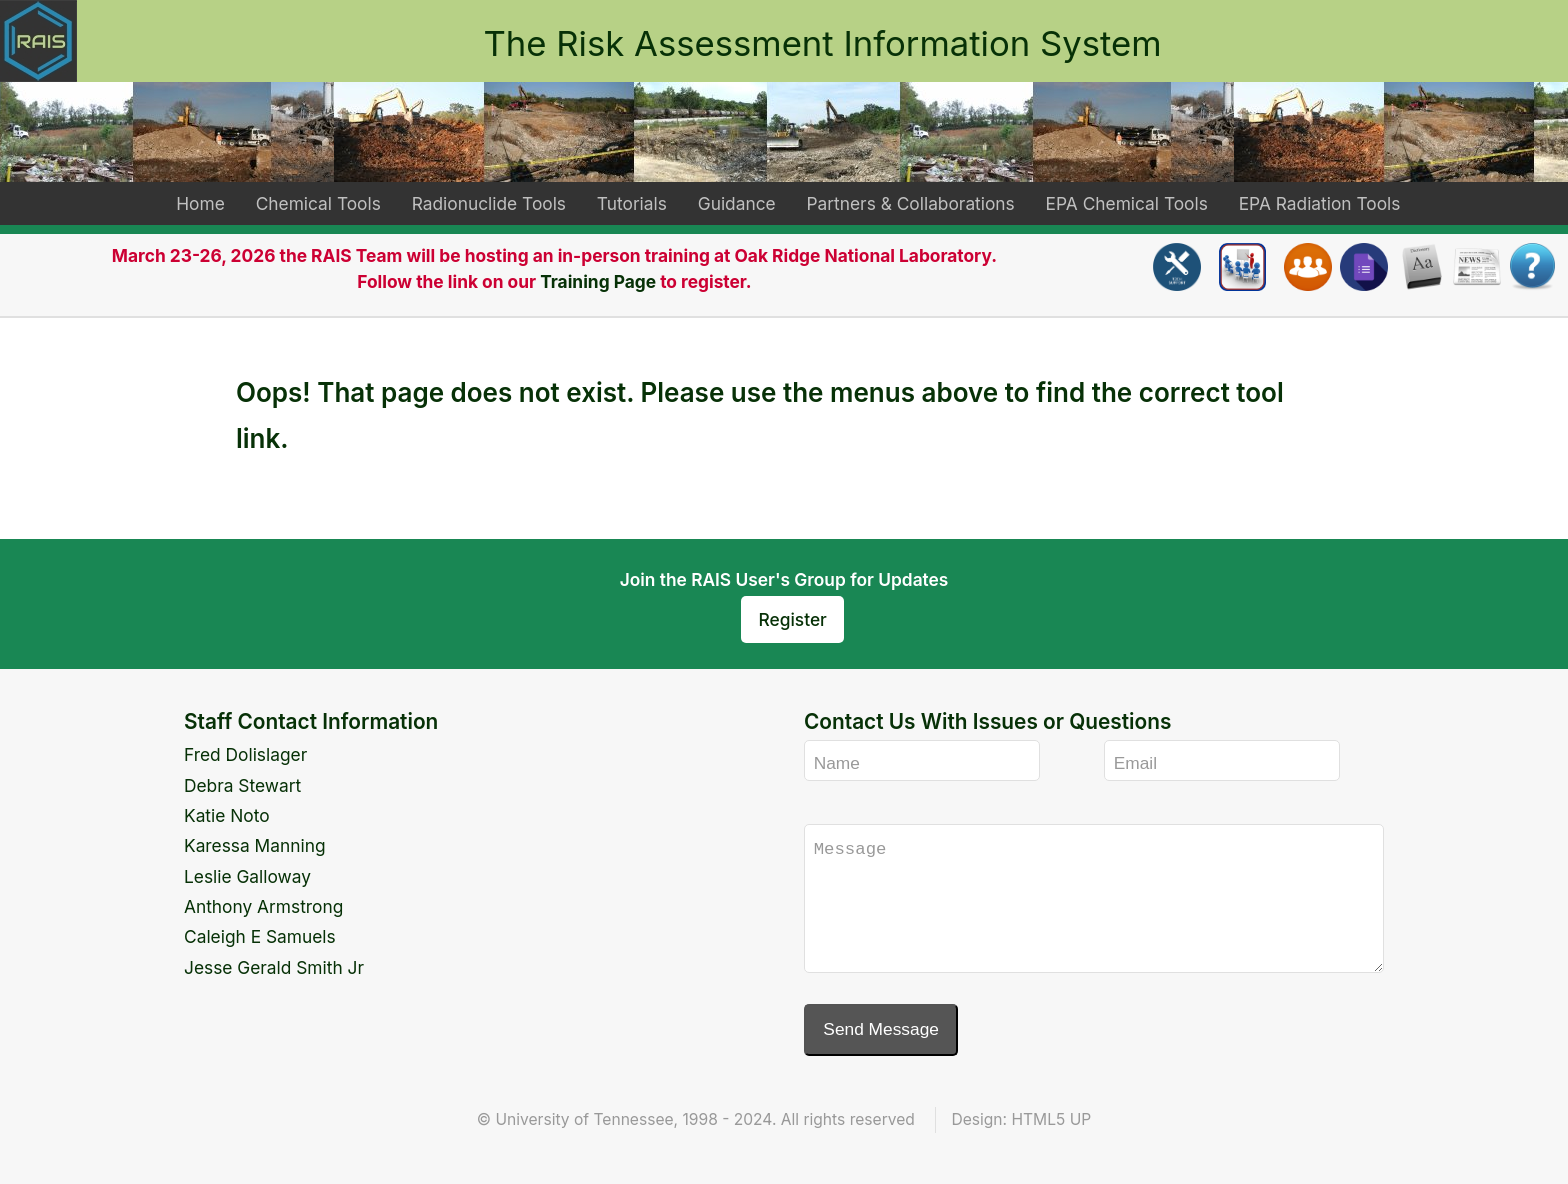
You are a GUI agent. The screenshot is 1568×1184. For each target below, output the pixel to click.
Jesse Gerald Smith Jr (274, 967)
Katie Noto (227, 815)
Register (793, 619)
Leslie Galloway (247, 876)
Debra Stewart (242, 785)
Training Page (598, 281)
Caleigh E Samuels (260, 936)
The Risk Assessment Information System (822, 43)
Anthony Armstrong (263, 906)
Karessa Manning (255, 845)
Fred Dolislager (245, 754)
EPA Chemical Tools (1127, 203)
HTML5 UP (1051, 1119)
